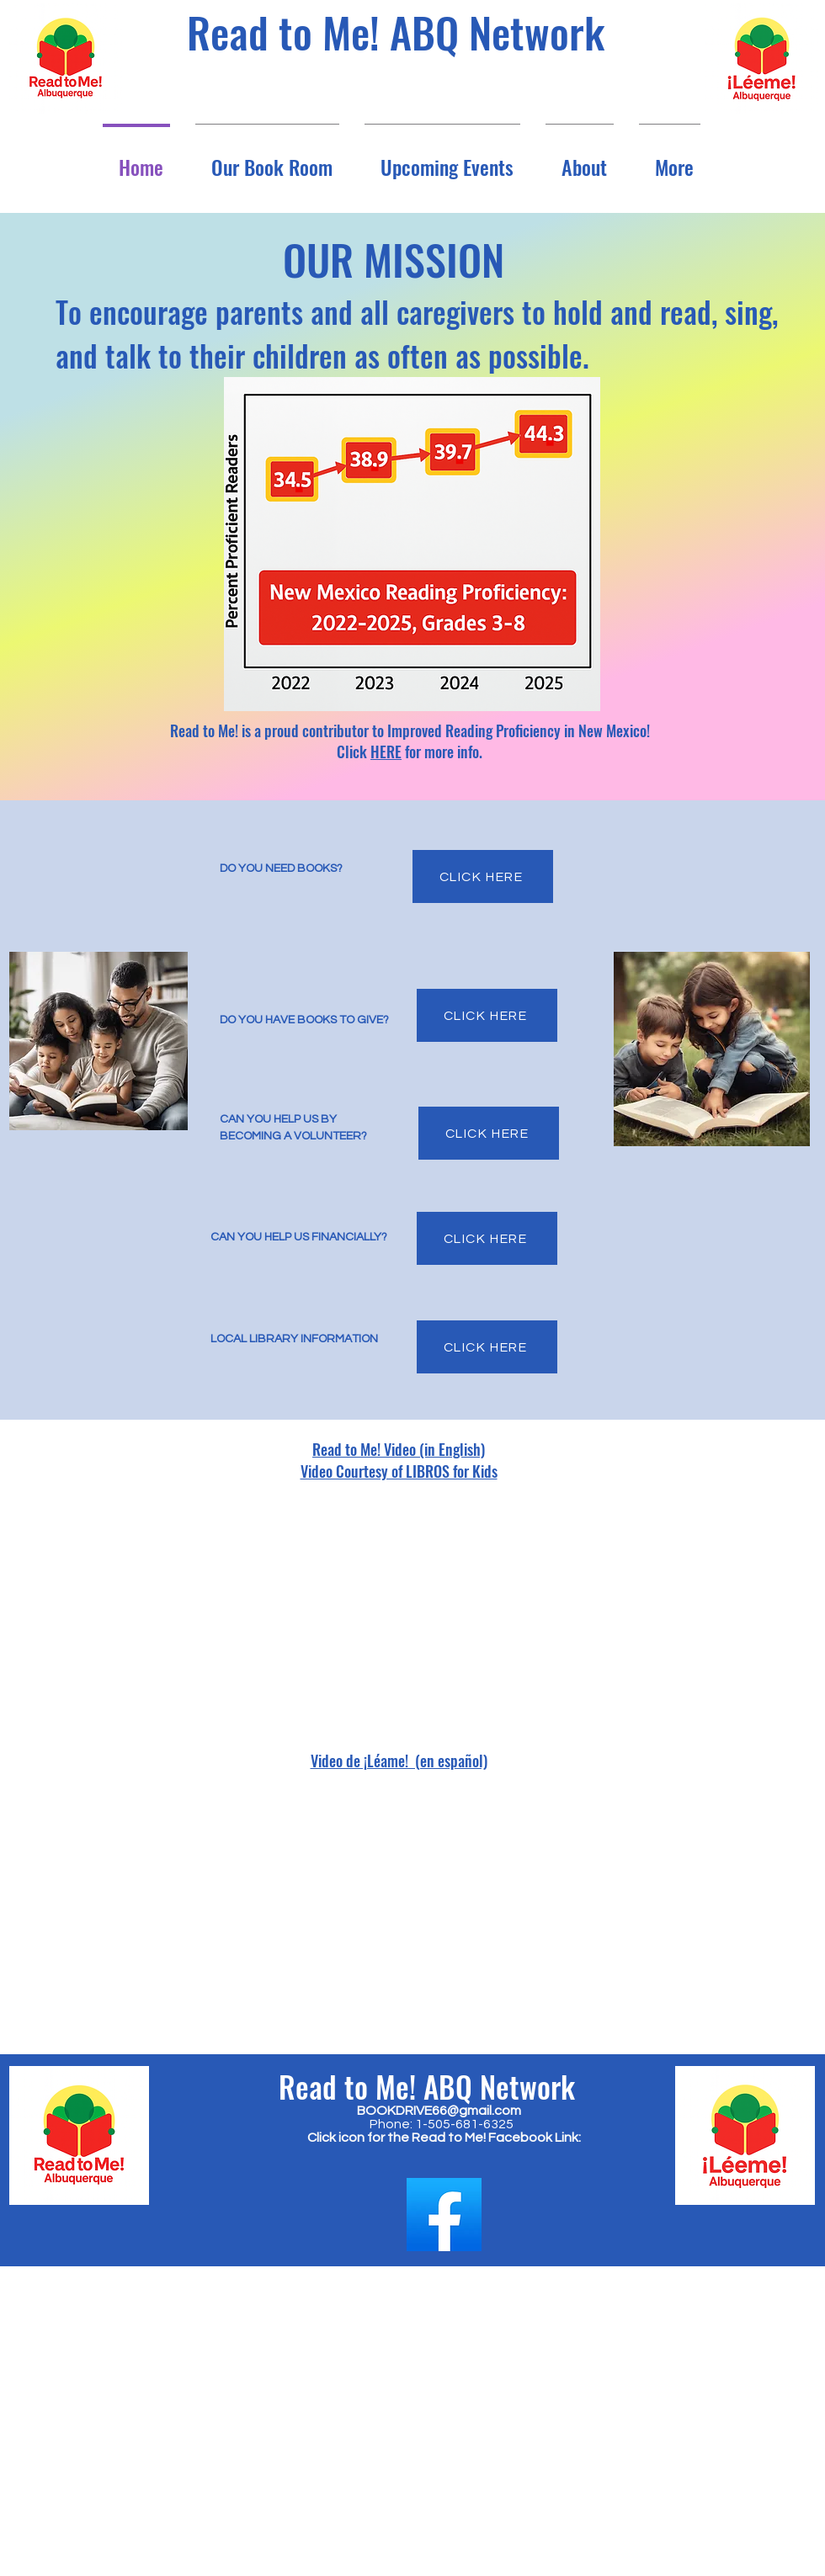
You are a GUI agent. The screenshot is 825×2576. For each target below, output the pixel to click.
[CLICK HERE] (482, 876)
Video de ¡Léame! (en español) (399, 1760)
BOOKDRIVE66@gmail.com (439, 2110)
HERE (386, 751)
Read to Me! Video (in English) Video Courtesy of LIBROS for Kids (399, 1459)
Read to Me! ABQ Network (395, 31)
